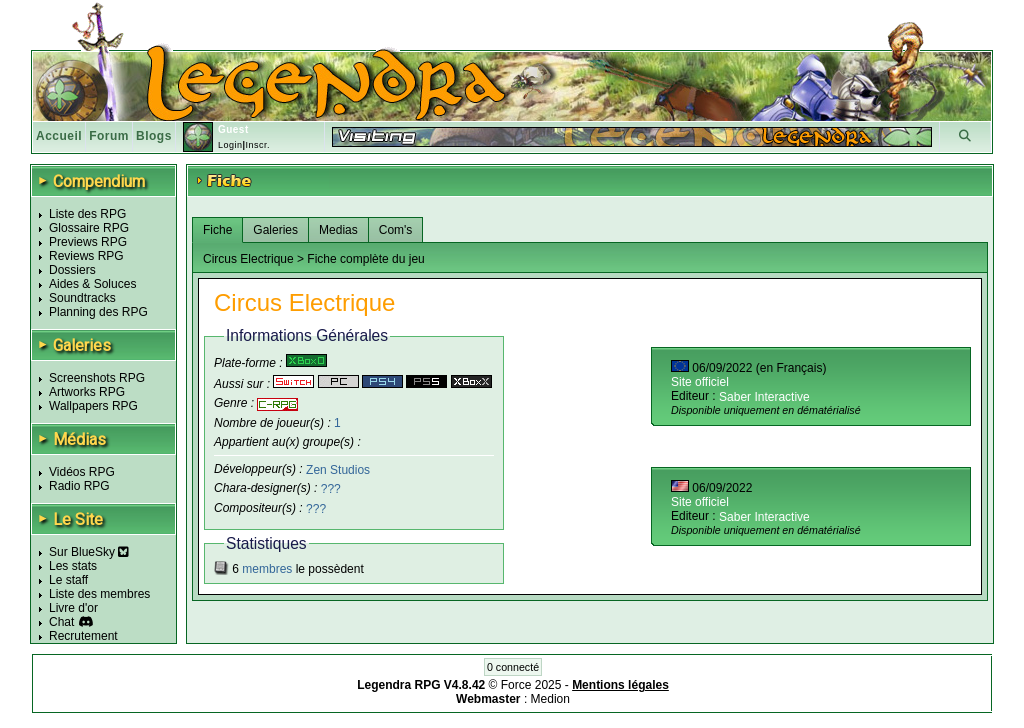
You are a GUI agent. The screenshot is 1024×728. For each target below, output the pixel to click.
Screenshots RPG (97, 378)
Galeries (275, 230)
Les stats (73, 566)
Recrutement (83, 636)
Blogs (154, 136)
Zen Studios (338, 469)
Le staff (68, 580)
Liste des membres (99, 594)
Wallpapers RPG (93, 406)
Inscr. (257, 145)
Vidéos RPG (82, 472)
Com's (396, 230)
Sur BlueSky (89, 552)
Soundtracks (82, 298)
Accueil (59, 136)
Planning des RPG (98, 312)
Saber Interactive (764, 397)
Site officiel (700, 382)
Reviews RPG (86, 256)
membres (267, 569)
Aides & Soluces (92, 284)
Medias (338, 230)
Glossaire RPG (89, 228)
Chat (61, 622)
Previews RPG (88, 242)
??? (331, 489)
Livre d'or (73, 608)
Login (230, 145)
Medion (550, 699)
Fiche (217, 230)
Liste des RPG (87, 214)
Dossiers (72, 270)
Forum (109, 136)
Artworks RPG (87, 392)
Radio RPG (79, 486)
